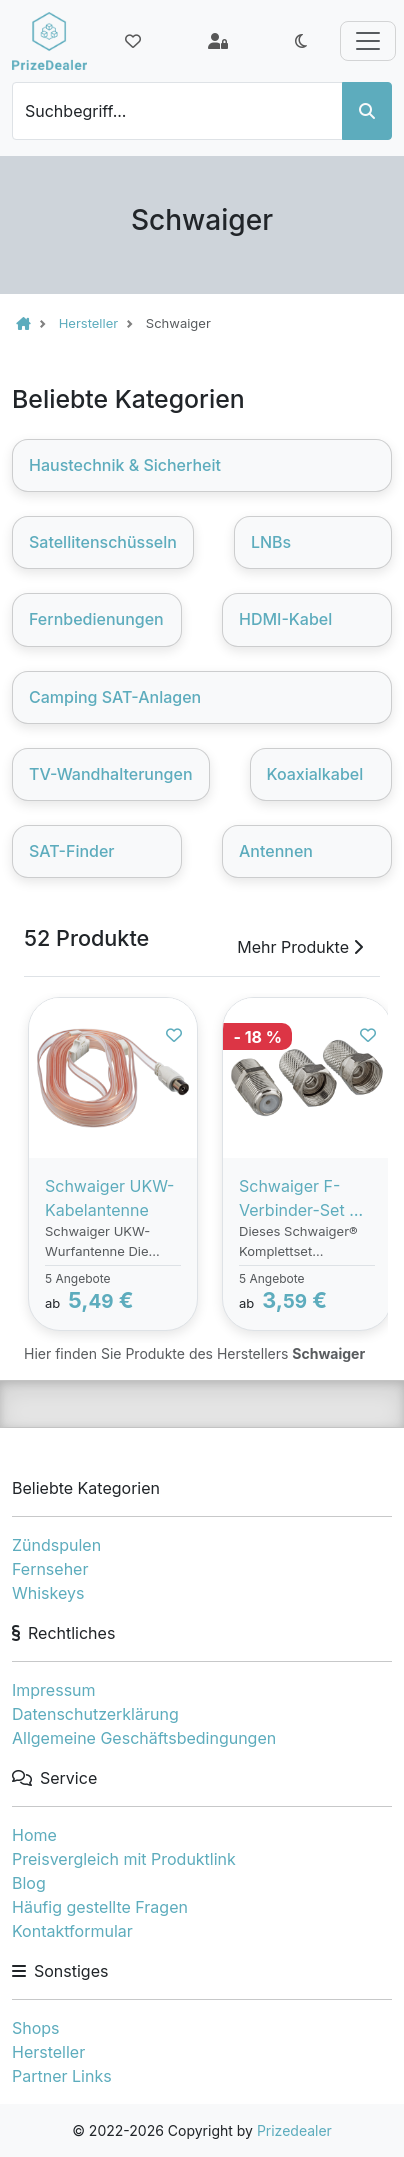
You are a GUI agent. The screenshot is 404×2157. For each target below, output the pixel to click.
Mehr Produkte (300, 947)
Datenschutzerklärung (95, 1714)
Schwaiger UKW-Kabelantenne (109, 1198)
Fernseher (50, 1569)
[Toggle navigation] (368, 41)
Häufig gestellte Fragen (100, 1907)
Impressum (54, 1690)
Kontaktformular (72, 1931)
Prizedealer (294, 2130)
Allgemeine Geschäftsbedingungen (144, 1738)
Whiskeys (48, 1593)
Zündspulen (56, 1545)
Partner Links (62, 2076)
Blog (29, 1883)
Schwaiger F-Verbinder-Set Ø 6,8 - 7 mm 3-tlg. (302, 1199)
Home (34, 1835)
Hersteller (48, 2052)
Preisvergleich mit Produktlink (124, 1859)
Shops (36, 2028)
